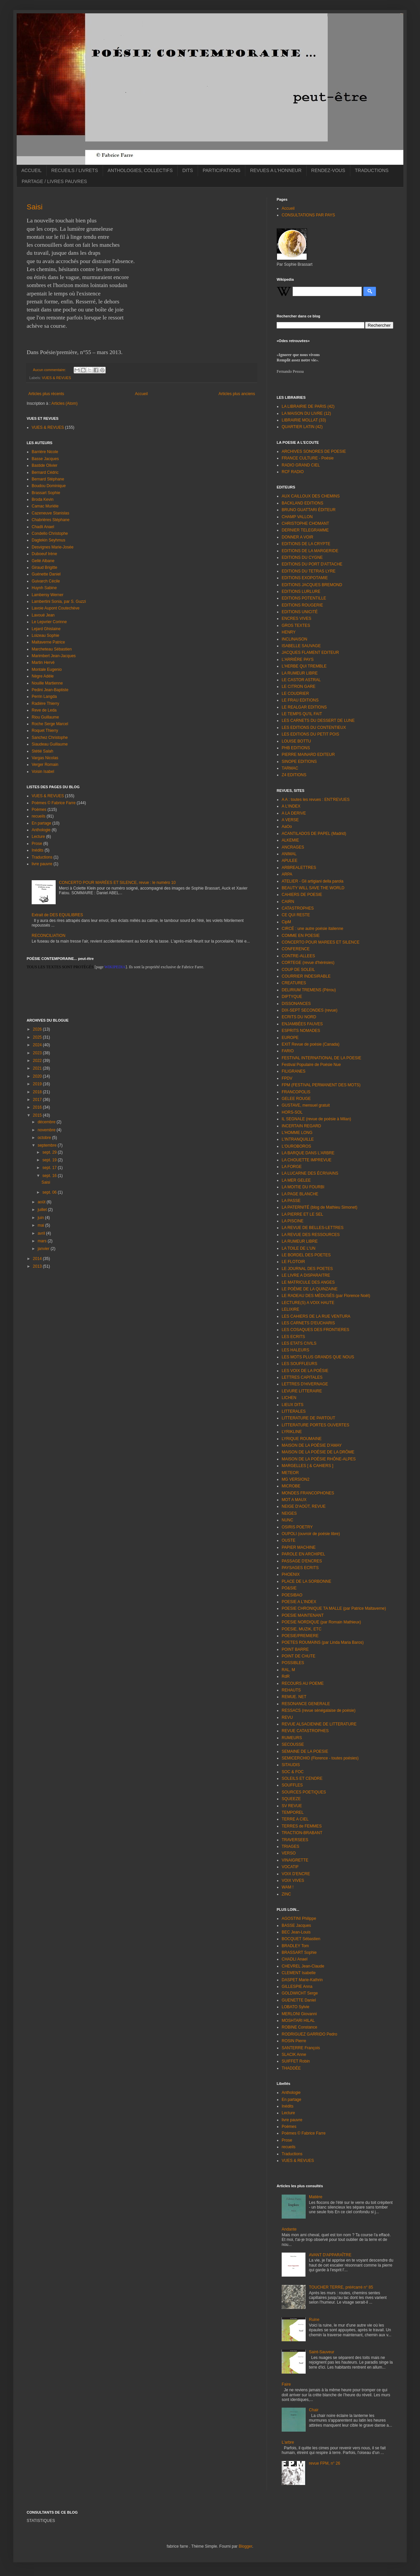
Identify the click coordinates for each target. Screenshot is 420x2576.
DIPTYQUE (292, 996)
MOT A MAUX (294, 1499)
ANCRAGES (293, 847)
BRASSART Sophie (299, 1952)
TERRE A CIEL (295, 1819)
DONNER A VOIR (297, 537)
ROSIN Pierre (294, 2041)
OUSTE (288, 1540)
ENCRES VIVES (296, 618)
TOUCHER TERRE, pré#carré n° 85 (341, 2287)
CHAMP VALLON (297, 516)
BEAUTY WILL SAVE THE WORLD (313, 888)
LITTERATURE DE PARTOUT (308, 1418)
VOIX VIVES (293, 1880)
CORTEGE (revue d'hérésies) (308, 962)
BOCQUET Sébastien (301, 1939)
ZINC (286, 1894)
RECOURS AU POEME (303, 1683)
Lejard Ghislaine (46, 628)
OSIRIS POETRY (297, 1527)
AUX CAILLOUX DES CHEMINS (311, 496)
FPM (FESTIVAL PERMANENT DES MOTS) (321, 1085)
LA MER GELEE (296, 1180)
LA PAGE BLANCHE (300, 1194)
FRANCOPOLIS (296, 1092)
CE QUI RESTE (296, 915)
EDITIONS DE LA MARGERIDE (310, 550)
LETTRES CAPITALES (302, 1377)
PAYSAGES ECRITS (300, 1567)
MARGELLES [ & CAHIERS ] (307, 1465)
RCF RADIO (293, 471)
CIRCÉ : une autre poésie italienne (312, 928)
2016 (38, 1107)
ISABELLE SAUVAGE (301, 645)
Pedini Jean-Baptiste (50, 690)
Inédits (37, 850)
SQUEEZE (291, 1798)
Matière (315, 2197)
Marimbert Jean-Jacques (54, 656)
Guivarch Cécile (46, 581)
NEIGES (289, 1513)
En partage (41, 823)
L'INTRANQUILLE (298, 1139)
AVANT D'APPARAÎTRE (330, 2255)
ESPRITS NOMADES (301, 1030)
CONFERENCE (296, 949)
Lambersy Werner (47, 594)
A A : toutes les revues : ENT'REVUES (316, 799)
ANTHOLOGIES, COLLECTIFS (140, 170)
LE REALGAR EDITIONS (304, 707)
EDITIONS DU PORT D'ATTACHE (312, 564)
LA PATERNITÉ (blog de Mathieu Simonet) (319, 1207)
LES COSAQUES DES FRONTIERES (315, 1329)
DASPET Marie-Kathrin (302, 1980)
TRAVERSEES (295, 1839)
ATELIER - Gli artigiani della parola (312, 881)
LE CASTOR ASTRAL (301, 680)
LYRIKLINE (292, 1431)
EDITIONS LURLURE (301, 591)
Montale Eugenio (47, 669)
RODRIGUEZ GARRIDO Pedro (309, 2034)
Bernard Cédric (45, 472)
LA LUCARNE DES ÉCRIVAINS (310, 1173)
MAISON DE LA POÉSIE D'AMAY (312, 1445)
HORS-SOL (292, 1112)
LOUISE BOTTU (296, 741)
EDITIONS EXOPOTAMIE (305, 577)
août (42, 1202)
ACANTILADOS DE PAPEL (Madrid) (314, 833)
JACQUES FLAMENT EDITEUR (310, 652)
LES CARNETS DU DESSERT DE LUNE (318, 720)
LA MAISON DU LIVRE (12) (306, 413)
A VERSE (290, 820)
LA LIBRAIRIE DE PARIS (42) (308, 406)
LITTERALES (294, 1411)
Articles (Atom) (64, 403)
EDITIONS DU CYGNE (302, 557)
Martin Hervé (43, 662)
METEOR (290, 1472)
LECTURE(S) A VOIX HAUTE (308, 1302)
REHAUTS (291, 1690)
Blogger (245, 2546)
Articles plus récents (46, 393)
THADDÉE (291, 2068)
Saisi (35, 207)
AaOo (287, 826)
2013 (38, 1266)
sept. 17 (50, 1167)
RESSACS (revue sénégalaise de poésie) (318, 1710)
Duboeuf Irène (44, 553)
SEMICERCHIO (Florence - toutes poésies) (320, 1758)
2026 (38, 1029)
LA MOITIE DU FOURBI (303, 1187)
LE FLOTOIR (293, 1261)
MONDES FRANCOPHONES (308, 1493)
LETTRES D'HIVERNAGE (305, 1384)
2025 (38, 1037)
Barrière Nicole (45, 451)
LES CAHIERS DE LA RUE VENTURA (316, 1316)
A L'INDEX (291, 806)
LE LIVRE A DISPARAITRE (306, 1275)
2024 (38, 1045)
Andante (289, 2229)
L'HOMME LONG (297, 1132)
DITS (187, 170)
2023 (38, 1053)
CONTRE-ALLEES (298, 956)
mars (43, 1241)
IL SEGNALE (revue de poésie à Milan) (316, 1119)
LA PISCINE (292, 1221)
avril (42, 1233)
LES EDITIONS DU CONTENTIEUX (314, 727)
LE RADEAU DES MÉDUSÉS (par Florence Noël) (326, 1295)
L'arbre (288, 2442)
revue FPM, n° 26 (324, 2463)
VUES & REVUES (56, 378)
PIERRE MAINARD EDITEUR (308, 754)
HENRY (289, 632)
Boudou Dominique (49, 485)
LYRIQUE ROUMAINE (302, 1438)
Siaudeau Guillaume (50, 744)
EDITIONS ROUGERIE (302, 605)
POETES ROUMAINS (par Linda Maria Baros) (323, 1642)
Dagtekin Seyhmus (48, 540)
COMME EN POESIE (301, 935)
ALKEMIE (290, 840)
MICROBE (291, 1486)
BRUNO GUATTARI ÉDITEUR (309, 509)
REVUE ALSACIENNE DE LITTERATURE (319, 1724)
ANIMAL (289, 854)
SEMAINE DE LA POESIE (305, 1751)
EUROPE (290, 1037)
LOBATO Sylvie (295, 2007)
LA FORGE (292, 1166)
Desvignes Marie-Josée (52, 547)
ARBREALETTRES (299, 867)
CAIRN (288, 901)
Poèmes (39, 809)
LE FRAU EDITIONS (300, 700)
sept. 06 (50, 1192)
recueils (38, 816)
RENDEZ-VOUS (328, 170)
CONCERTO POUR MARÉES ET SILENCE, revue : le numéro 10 (117, 882)
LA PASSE (291, 1200)
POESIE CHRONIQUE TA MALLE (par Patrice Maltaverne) (334, 1608)
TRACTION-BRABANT (302, 1832)
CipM (286, 922)
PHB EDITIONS (296, 748)
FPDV (287, 1078)
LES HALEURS (295, 1350)
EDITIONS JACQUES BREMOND (312, 584)
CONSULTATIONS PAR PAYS (308, 215)
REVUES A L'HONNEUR (275, 170)
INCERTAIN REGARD (301, 1126)
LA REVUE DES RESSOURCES (311, 1234)
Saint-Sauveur (321, 2352)
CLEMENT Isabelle (299, 1973)
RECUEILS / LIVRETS (74, 170)
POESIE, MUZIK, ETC (301, 1629)
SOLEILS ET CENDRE (302, 1778)
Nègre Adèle (43, 676)
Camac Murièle (45, 506)
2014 (38, 1258)
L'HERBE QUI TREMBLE (304, 666)
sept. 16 (50, 1175)
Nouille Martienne (47, 683)
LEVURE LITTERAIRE (302, 1391)
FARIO (288, 1051)
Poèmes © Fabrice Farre (54, 803)
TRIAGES (290, 1846)
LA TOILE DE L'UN (298, 1248)
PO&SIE (289, 1588)
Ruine (314, 2319)
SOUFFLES (292, 1785)
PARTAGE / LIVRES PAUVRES (54, 181)
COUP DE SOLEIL (298, 969)
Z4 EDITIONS (294, 775)
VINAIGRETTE (295, 1860)
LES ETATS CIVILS (299, 1343)
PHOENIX (291, 1574)
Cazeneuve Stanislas (50, 513)
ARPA (287, 874)
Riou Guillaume (45, 717)
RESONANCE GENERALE (306, 1703)
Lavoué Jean (43, 615)
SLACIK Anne (294, 2054)
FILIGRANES (293, 1071)
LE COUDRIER (295, 693)
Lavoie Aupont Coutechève (55, 608)
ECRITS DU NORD (299, 1017)
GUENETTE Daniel (299, 2000)
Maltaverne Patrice (48, 642)
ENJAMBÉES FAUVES (302, 1024)
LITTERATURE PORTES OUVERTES (315, 1425)
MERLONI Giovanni (299, 2014)
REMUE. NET (294, 1696)
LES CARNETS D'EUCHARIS (308, 1323)
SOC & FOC (293, 1771)
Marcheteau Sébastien (52, 649)
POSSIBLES (293, 1662)
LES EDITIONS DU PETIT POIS (310, 734)
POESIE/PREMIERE (300, 1635)
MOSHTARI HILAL (298, 2020)
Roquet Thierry (45, 730)
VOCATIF (290, 1866)
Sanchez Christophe (50, 737)
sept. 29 (50, 1152)
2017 (38, 1099)
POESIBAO (292, 1595)
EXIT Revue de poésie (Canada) (310, 1044)
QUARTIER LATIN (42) (302, 426)
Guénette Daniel (46, 574)
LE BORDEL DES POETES (306, 1255)
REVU (287, 1717)
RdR (286, 1676)
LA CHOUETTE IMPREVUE (306, 1160)
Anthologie (41, 830)
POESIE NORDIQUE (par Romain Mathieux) (321, 1622)
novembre (47, 1130)
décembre (47, 1122)
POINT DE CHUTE (298, 1656)
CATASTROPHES (298, 908)
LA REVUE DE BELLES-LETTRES (312, 1227)
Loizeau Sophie (45, 635)
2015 (38, 1115)
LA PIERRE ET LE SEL (302, 1214)
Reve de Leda (44, 710)
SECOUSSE (293, 1744)
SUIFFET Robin (296, 2061)
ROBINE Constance (299, 2027)
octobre (45, 1137)
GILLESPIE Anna (297, 1986)
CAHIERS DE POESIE (302, 894)
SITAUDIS (291, 1764)
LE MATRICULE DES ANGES (308, 1282)
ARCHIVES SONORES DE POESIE (314, 451)
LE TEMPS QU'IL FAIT (302, 714)
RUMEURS (292, 1737)
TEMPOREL (293, 1812)
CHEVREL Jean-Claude (303, 1966)
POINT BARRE (295, 1649)
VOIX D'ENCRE (296, 1873)
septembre (48, 1145)
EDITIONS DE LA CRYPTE (306, 543)
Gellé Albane (43, 560)
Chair (314, 2410)
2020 (38, 1076)
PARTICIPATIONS (221, 170)
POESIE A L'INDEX (299, 1601)
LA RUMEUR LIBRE (300, 673)
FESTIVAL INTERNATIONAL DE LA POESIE (321, 1058)
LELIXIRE (290, 1309)
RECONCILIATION (48, 935)
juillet (43, 1209)
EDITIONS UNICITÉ (300, 611)
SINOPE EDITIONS (299, 761)
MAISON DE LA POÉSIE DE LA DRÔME (318, 1452)
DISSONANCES (296, 1003)
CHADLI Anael (294, 1959)
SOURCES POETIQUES (304, 1792)
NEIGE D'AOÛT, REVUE (304, 1506)
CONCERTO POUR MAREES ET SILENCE (320, 942)
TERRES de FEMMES (302, 1826)
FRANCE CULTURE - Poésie (308, 458)
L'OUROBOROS (296, 1146)
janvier (44, 1248)
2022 (38, 1060)
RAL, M (288, 1669)
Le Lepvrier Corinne (49, 621)
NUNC (287, 1520)
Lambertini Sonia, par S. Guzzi (59, 601)
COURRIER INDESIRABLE (306, 976)
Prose (37, 843)
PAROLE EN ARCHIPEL (303, 1554)
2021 (38, 1068)
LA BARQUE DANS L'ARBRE (308, 1153)
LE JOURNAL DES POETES (307, 1268)
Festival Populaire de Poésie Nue (311, 1064)
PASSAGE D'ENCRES (302, 1561)
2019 (38, 1084)
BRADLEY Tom (295, 1946)
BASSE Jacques (296, 1925)
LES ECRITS (293, 1336)
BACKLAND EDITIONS (302, 503)
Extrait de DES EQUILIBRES (57, 915)
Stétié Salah (42, 751)
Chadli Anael (43, 526)
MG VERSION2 (295, 1479)
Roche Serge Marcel (50, 724)
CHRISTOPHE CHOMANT (305, 523)
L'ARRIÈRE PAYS (298, 659)
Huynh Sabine (44, 587)
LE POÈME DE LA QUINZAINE (309, 1289)
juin (41, 1217)
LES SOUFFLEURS (299, 1363)
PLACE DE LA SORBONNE (306, 1581)
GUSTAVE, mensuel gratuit (306, 1105)
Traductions (42, 857)
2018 (38, 1092)
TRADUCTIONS (372, 170)
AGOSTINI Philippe (299, 1918)
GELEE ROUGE (296, 1098)
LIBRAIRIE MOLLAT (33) (304, 420)
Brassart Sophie (46, 492)
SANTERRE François (301, 2048)
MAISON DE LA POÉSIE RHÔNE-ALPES (319, 1459)
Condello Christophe (50, 533)
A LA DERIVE (294, 813)
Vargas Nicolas (45, 758)
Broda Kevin (42, 499)
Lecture (38, 836)
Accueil (141, 393)
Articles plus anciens (237, 393)
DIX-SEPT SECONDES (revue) (309, 1010)
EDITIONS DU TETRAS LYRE (309, 571)
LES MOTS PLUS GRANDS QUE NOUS (318, 1357)
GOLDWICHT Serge (300, 1993)
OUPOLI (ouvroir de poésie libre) (311, 1533)
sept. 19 (50, 1160)
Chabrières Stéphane (50, 519)
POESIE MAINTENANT (303, 1615)
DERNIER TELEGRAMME (305, 530)
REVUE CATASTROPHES (305, 1730)
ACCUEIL (31, 170)
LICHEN (289, 1397)
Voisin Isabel (43, 771)
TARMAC (290, 768)
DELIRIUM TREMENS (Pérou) (309, 990)
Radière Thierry (45, 703)
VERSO (289, 1853)
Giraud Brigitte (44, 567)
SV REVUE (292, 1805)
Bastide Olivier (44, 465)
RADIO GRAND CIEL (301, 465)
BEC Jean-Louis (296, 1932)
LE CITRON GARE (298, 686)
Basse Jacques (45, 458)
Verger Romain (45, 764)
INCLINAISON (294, 639)
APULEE (289, 860)
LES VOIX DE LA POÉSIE (305, 1370)
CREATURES (294, 983)
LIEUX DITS (292, 1404)
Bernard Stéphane (48, 479)
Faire (286, 2384)
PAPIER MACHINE (299, 1547)
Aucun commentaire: (50, 370)
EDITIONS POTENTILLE (304, 598)
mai (41, 1225)
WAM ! (288, 1887)
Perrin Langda (44, 696)
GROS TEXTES (296, 625)
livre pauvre (42, 864)
